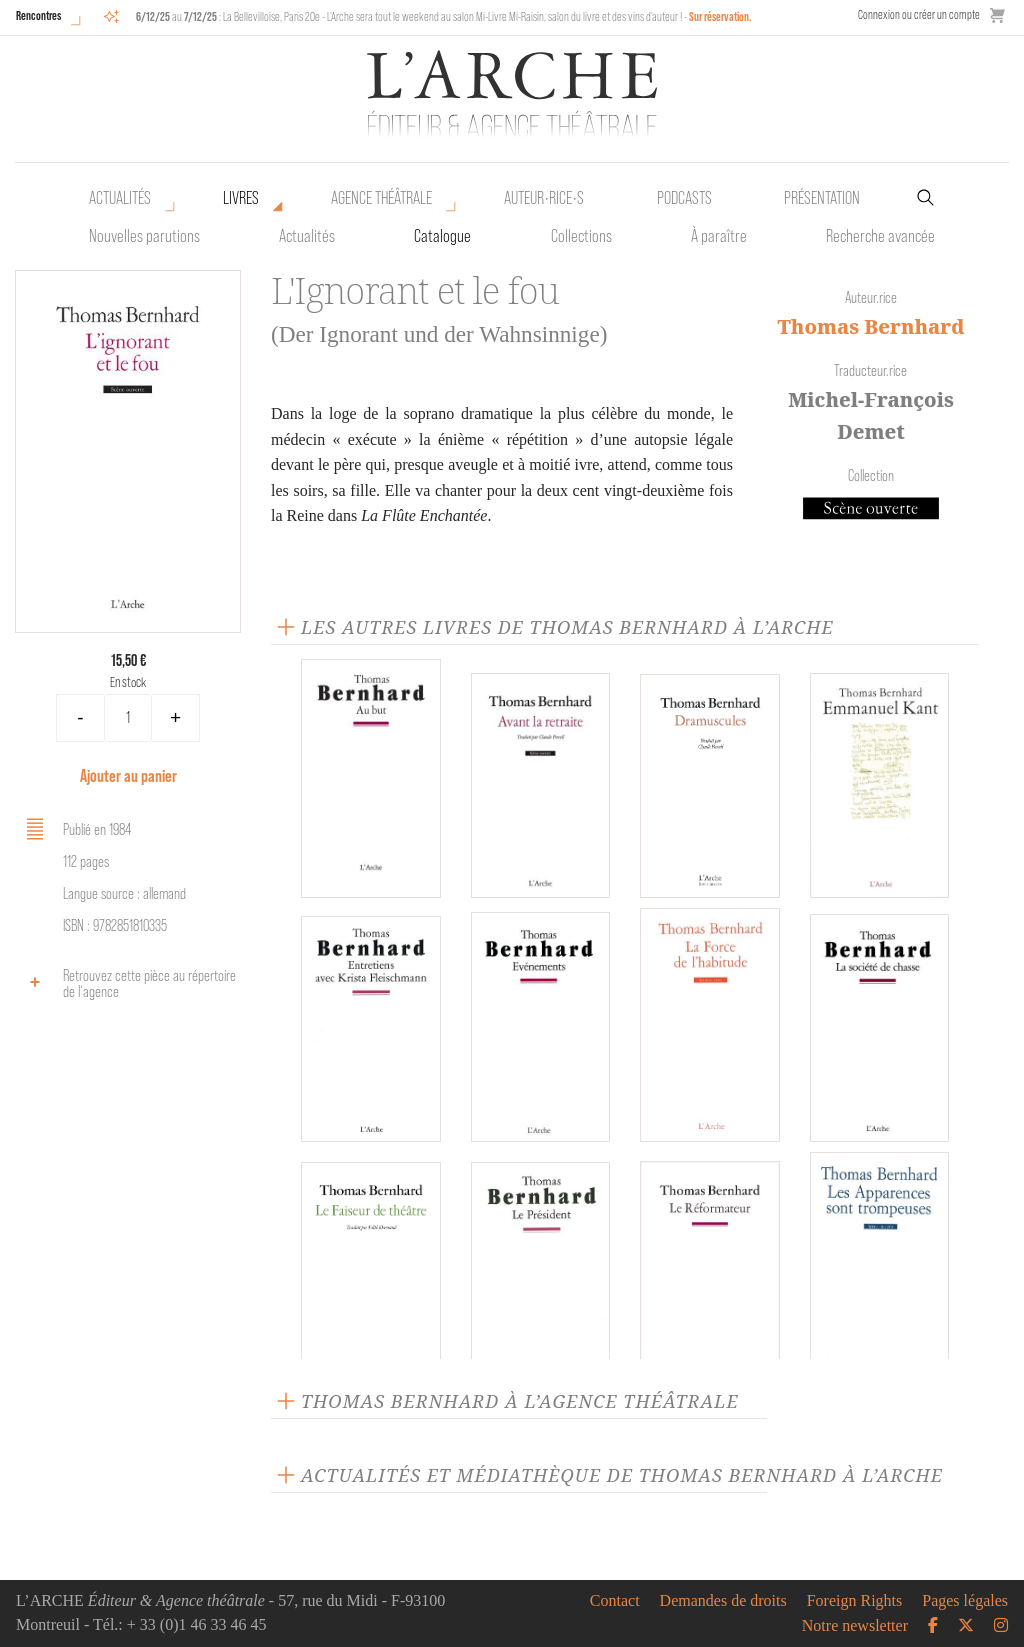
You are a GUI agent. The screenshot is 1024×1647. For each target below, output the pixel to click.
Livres (241, 198)
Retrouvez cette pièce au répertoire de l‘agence (128, 983)
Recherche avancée (880, 236)
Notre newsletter (855, 1626)
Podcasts (684, 198)
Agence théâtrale (381, 198)
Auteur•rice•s (544, 198)
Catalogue (442, 236)
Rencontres (38, 15)
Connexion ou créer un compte (919, 14)
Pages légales (965, 1601)
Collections (581, 236)
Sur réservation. (720, 16)
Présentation (822, 198)
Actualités (120, 198)
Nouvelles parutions (144, 236)
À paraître (719, 236)
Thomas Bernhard (870, 326)
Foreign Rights (855, 1601)
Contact (615, 1601)
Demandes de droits (723, 1601)
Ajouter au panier (128, 775)
